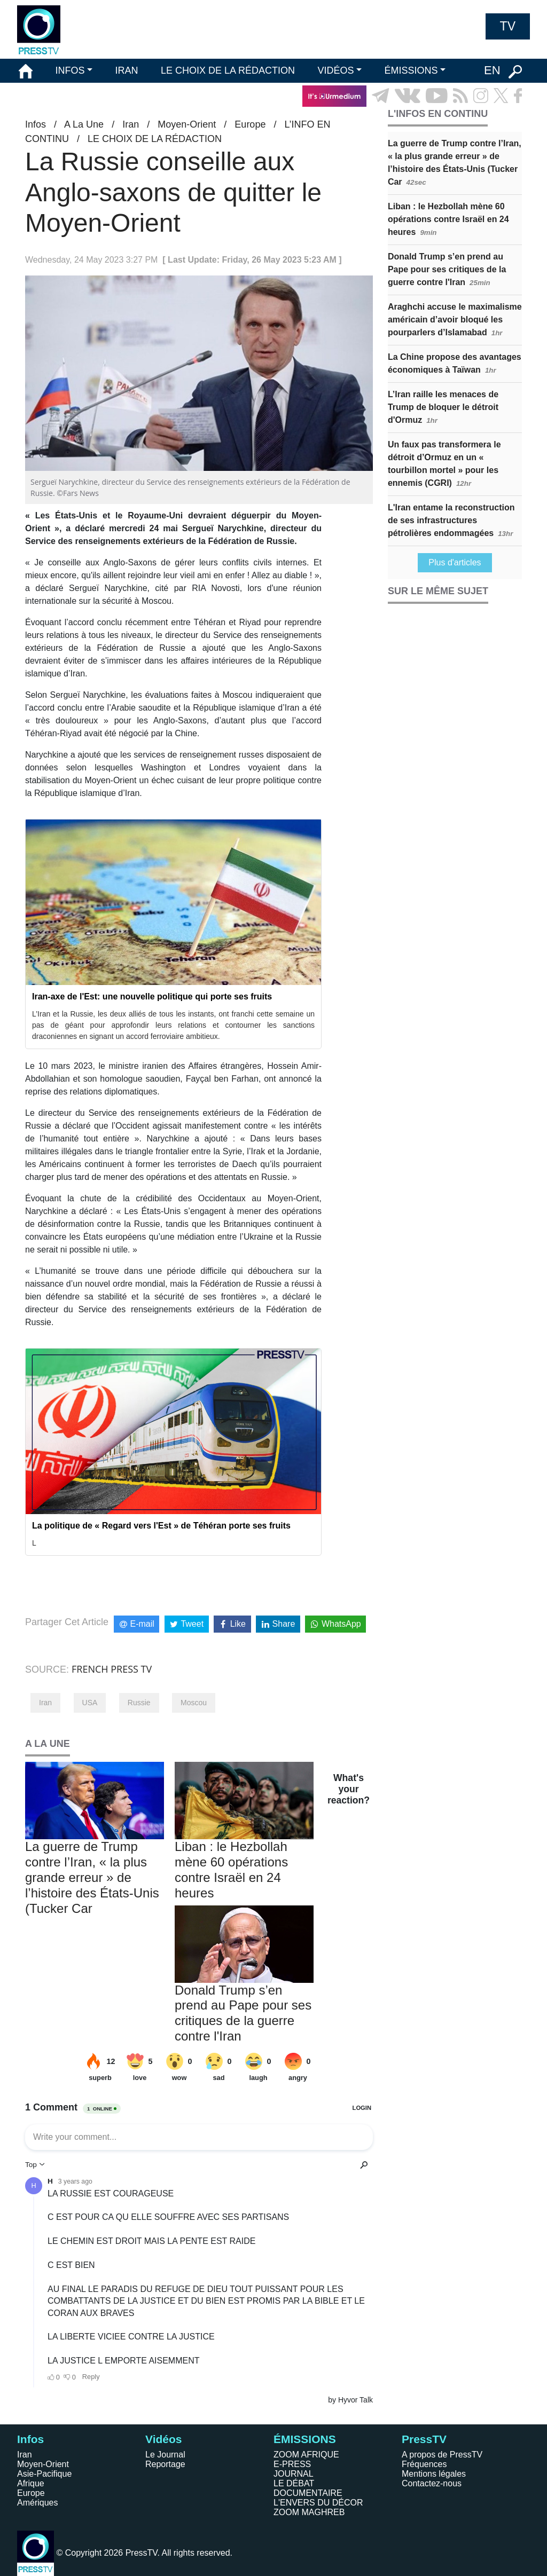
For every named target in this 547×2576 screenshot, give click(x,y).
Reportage (165, 2464)
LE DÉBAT (294, 2483)
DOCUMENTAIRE (308, 2493)
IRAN (126, 70)
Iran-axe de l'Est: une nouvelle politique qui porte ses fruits (152, 996)
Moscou (194, 1702)
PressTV (424, 2439)
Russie (139, 1702)
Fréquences (424, 2464)
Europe (250, 124)
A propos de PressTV (442, 2454)
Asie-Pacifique (44, 2473)
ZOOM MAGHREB (309, 2512)
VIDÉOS (335, 70)
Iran (130, 124)
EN (492, 70)
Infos (35, 124)
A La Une (84, 124)
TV (507, 26)
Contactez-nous (432, 2483)
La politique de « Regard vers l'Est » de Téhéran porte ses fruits (161, 1525)
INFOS (69, 70)
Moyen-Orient (187, 124)
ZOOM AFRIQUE (306, 2454)
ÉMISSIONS (411, 70)
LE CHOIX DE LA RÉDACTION (228, 70)
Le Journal (165, 2454)
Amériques (37, 2502)
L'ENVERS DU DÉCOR (318, 2502)
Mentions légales (434, 2473)
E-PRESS (292, 2464)
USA (90, 1702)
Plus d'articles (454, 562)
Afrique (30, 2483)
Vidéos (163, 2439)
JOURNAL (294, 2473)
